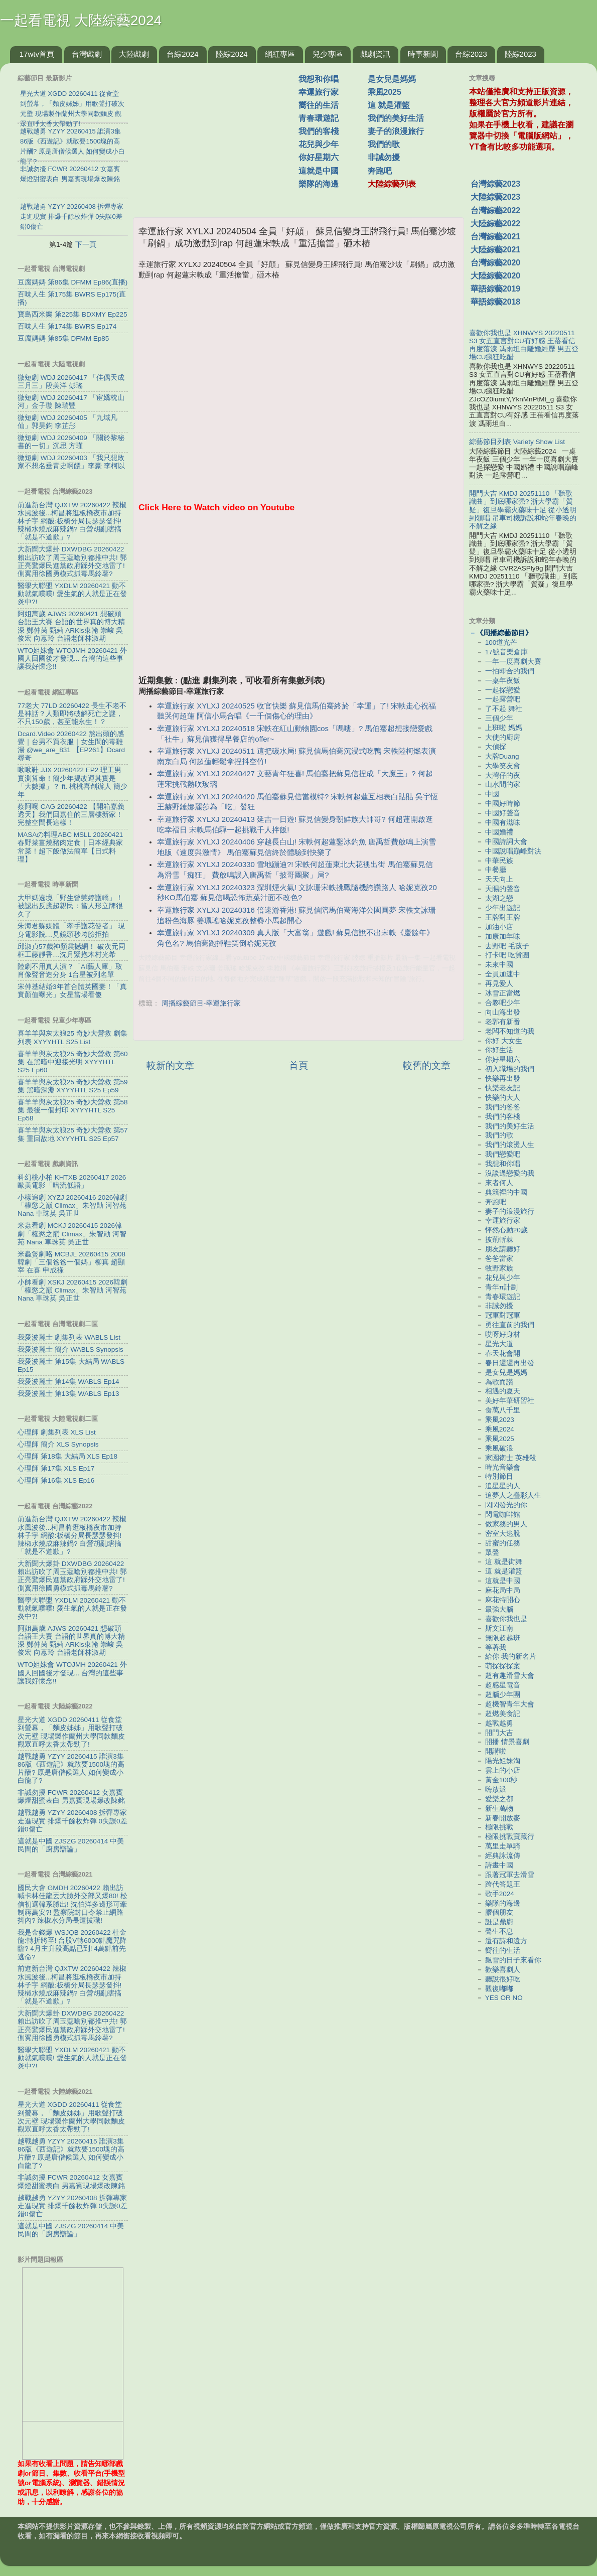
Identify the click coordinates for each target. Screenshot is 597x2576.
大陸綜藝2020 (495, 275)
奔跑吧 (380, 171)
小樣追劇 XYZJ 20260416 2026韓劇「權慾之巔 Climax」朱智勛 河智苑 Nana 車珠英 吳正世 (72, 1205)
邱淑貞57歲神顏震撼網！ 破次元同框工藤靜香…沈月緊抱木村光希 (71, 950)
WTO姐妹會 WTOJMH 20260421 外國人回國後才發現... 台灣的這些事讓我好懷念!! (72, 658)
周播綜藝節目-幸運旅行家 (201, 1003)
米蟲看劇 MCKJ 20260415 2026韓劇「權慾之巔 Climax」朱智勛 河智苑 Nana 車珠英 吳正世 (72, 1233)
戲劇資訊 (375, 54)
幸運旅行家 (318, 92)
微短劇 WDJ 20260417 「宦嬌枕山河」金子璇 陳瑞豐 (71, 401)
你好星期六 (318, 157)
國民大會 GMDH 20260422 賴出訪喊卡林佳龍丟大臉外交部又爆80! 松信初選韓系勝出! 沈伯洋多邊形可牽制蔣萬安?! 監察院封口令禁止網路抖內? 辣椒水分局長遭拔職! (72, 1904)
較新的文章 (170, 1065)
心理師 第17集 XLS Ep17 (56, 1468)
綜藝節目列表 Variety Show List (517, 442)
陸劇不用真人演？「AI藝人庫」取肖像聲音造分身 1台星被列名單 (70, 970)
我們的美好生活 (396, 118)
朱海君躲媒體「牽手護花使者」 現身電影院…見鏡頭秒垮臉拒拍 (71, 930)
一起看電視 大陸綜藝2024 (81, 20)
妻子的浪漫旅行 (396, 131)
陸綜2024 (231, 54)
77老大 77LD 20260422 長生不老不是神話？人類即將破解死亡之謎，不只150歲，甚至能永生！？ (72, 714)
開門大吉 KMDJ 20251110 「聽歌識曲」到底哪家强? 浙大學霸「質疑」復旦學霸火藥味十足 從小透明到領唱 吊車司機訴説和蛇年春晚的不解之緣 (522, 510)
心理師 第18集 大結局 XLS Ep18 (67, 1456)
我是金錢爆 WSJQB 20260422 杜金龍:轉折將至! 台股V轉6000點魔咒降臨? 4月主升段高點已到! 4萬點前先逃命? (72, 1945)
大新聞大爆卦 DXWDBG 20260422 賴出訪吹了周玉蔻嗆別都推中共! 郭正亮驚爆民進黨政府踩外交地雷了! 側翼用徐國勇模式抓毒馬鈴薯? (72, 561)
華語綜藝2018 (495, 302)
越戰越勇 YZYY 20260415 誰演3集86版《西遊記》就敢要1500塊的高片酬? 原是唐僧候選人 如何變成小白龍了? (71, 1769)
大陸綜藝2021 (495, 249)
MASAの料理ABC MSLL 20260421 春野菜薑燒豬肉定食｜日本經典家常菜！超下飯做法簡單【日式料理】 (70, 847)
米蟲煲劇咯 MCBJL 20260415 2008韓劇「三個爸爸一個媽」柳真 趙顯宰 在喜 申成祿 (71, 1262)
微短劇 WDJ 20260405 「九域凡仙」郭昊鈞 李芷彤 (67, 422)
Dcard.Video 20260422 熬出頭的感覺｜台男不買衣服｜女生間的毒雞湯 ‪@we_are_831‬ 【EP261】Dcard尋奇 (71, 746)
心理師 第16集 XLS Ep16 (56, 1480)
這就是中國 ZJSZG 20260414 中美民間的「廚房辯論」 (71, 1845)
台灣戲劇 (87, 54)
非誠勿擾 (384, 157)
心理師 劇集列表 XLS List (57, 1432)
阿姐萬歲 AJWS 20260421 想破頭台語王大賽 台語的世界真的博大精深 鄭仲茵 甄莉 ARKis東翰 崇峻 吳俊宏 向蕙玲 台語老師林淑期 (71, 626)
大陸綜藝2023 (495, 197)
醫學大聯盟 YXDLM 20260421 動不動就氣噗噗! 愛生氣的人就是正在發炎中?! (72, 594)
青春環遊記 (318, 118)
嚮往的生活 (318, 105)
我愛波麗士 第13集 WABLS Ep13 (68, 1393)
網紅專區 (280, 54)
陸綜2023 (520, 54)
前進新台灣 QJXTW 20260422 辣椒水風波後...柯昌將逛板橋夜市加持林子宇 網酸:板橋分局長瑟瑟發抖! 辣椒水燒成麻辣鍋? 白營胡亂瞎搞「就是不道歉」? (72, 521)
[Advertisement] (219, 135)
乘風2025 (384, 92)
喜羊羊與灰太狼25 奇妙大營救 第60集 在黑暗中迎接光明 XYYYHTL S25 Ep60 (73, 1062)
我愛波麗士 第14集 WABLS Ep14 (68, 1381)
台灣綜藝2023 (495, 184)
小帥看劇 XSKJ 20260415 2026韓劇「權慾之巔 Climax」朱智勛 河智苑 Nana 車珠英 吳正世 (72, 1290)
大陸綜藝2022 (495, 223)
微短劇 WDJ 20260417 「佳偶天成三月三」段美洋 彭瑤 (71, 381)
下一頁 (85, 244)
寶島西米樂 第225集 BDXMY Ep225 (72, 314)
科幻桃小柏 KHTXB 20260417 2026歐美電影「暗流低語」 (72, 1181)
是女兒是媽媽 (392, 79)
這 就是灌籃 (389, 105)
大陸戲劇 (134, 54)
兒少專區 (328, 54)
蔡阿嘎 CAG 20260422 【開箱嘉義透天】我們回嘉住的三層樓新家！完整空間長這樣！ (71, 814)
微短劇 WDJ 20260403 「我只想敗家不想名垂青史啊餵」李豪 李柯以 (71, 462)
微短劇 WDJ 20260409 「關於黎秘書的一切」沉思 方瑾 (71, 442)
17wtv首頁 (37, 54)
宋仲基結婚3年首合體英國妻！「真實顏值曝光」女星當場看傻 (72, 990)
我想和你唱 (318, 79)
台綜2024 (182, 54)
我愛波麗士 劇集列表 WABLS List (69, 1337)
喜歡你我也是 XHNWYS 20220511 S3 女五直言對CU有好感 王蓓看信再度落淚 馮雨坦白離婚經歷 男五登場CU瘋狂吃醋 (523, 345)
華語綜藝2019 (495, 288)
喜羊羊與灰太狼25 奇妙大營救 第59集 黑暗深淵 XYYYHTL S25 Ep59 (73, 1086)
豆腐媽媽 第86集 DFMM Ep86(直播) (72, 282)
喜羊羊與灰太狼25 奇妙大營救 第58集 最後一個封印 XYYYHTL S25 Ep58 (73, 1110)
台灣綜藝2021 (495, 236)
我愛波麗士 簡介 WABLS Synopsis (70, 1349)
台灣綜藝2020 (495, 262)
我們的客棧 (318, 131)
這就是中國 (318, 171)
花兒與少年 (318, 144)
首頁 (298, 1065)
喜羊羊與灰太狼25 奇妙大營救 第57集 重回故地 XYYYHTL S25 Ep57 (73, 1134)
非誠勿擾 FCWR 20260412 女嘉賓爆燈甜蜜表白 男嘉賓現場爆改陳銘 (71, 1796)
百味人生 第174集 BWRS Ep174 (67, 326)
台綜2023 (471, 54)
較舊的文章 (427, 1065)
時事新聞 (423, 54)
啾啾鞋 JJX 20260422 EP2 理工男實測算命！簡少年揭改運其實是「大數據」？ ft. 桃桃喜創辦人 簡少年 (72, 782)
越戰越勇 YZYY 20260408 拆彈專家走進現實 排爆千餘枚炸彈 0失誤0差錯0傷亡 (72, 1820)
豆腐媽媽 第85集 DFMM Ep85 (63, 338)
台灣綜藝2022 (495, 210)
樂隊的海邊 (318, 184)
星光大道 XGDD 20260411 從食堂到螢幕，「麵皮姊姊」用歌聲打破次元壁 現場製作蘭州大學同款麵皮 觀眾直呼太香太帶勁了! (71, 1732)
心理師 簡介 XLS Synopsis (58, 1444)
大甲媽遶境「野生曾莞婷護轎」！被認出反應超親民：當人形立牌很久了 (70, 906)
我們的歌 (384, 144)
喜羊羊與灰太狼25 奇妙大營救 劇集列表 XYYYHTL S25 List (72, 1037)
